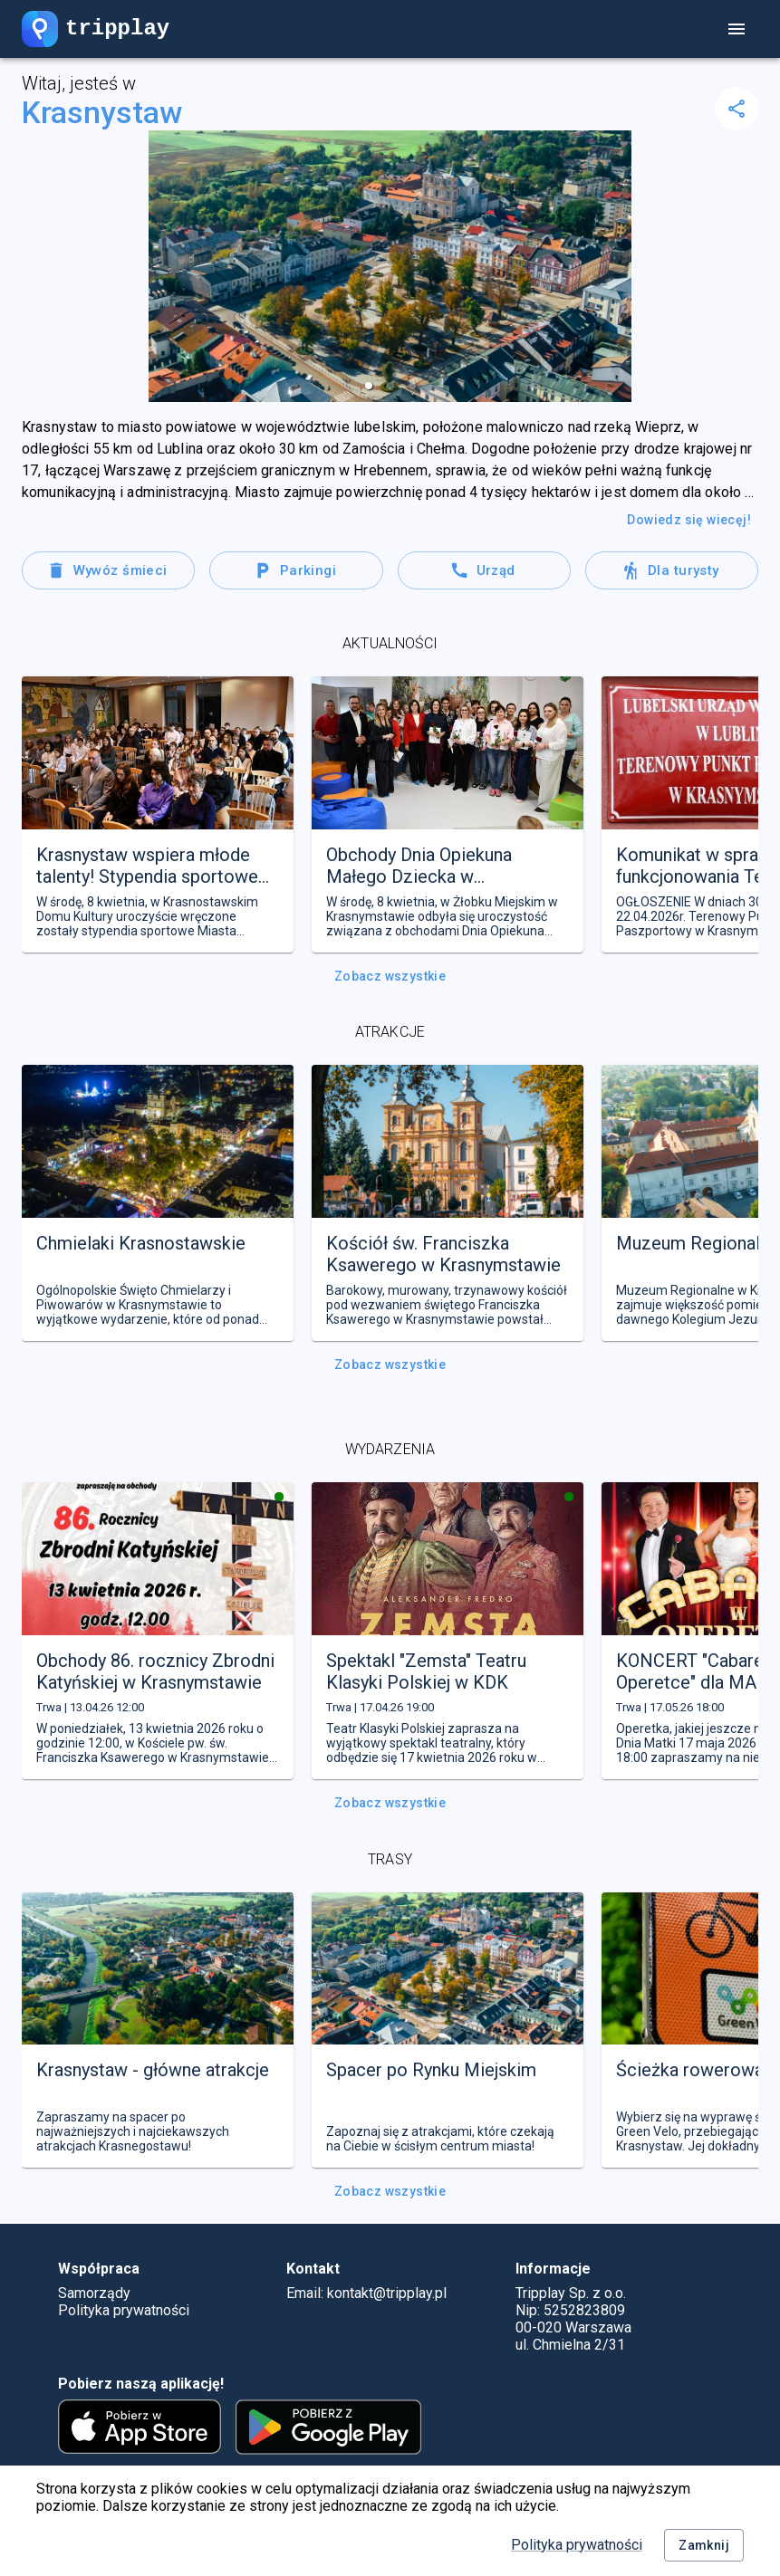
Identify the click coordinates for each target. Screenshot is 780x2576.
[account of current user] (736, 29)
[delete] (736, 108)
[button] (368, 385)
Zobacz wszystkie (390, 976)
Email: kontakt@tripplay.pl (366, 2293)
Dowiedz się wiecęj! (689, 520)
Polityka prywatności (576, 2544)
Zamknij (704, 2546)
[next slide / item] (745, 266)
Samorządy (94, 2293)
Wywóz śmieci (108, 570)
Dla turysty (671, 570)
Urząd (484, 570)
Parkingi (295, 570)
